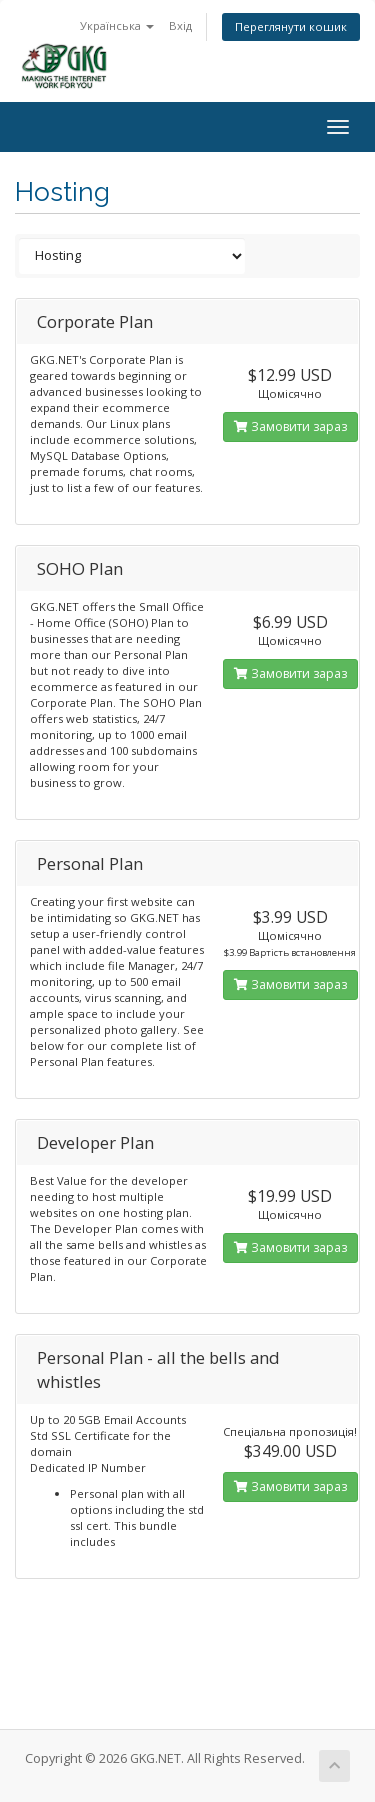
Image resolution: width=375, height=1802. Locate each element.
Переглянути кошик (291, 26)
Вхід (180, 25)
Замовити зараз (290, 426)
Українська (117, 25)
